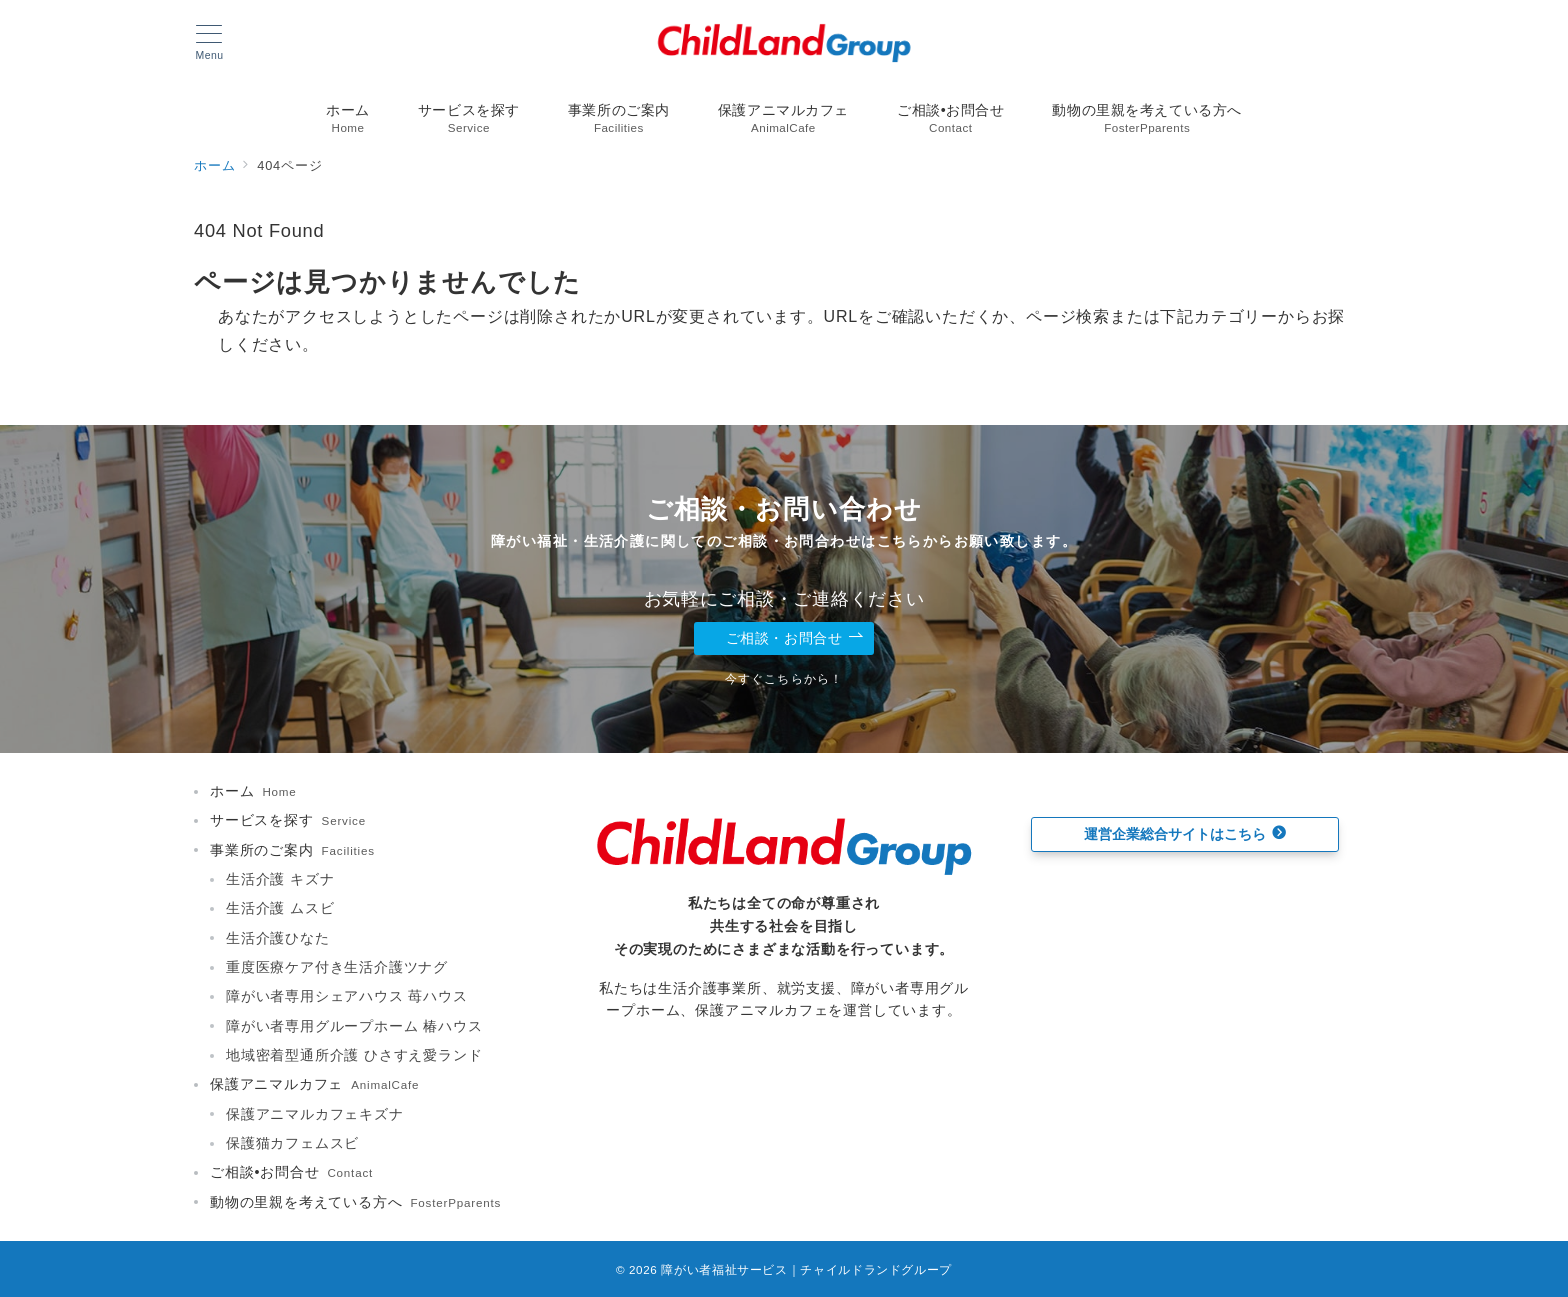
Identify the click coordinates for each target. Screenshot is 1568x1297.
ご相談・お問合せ (795, 638)
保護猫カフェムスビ (292, 1143)
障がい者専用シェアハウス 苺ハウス (347, 996)
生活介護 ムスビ (280, 908)
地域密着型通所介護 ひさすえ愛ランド (354, 1055)
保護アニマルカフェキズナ (315, 1114)
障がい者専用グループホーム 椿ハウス (354, 1026)
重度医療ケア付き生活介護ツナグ (337, 967)
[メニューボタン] (209, 43)
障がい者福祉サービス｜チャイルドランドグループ (806, 1269)
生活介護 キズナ (280, 879)
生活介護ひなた (278, 938)
